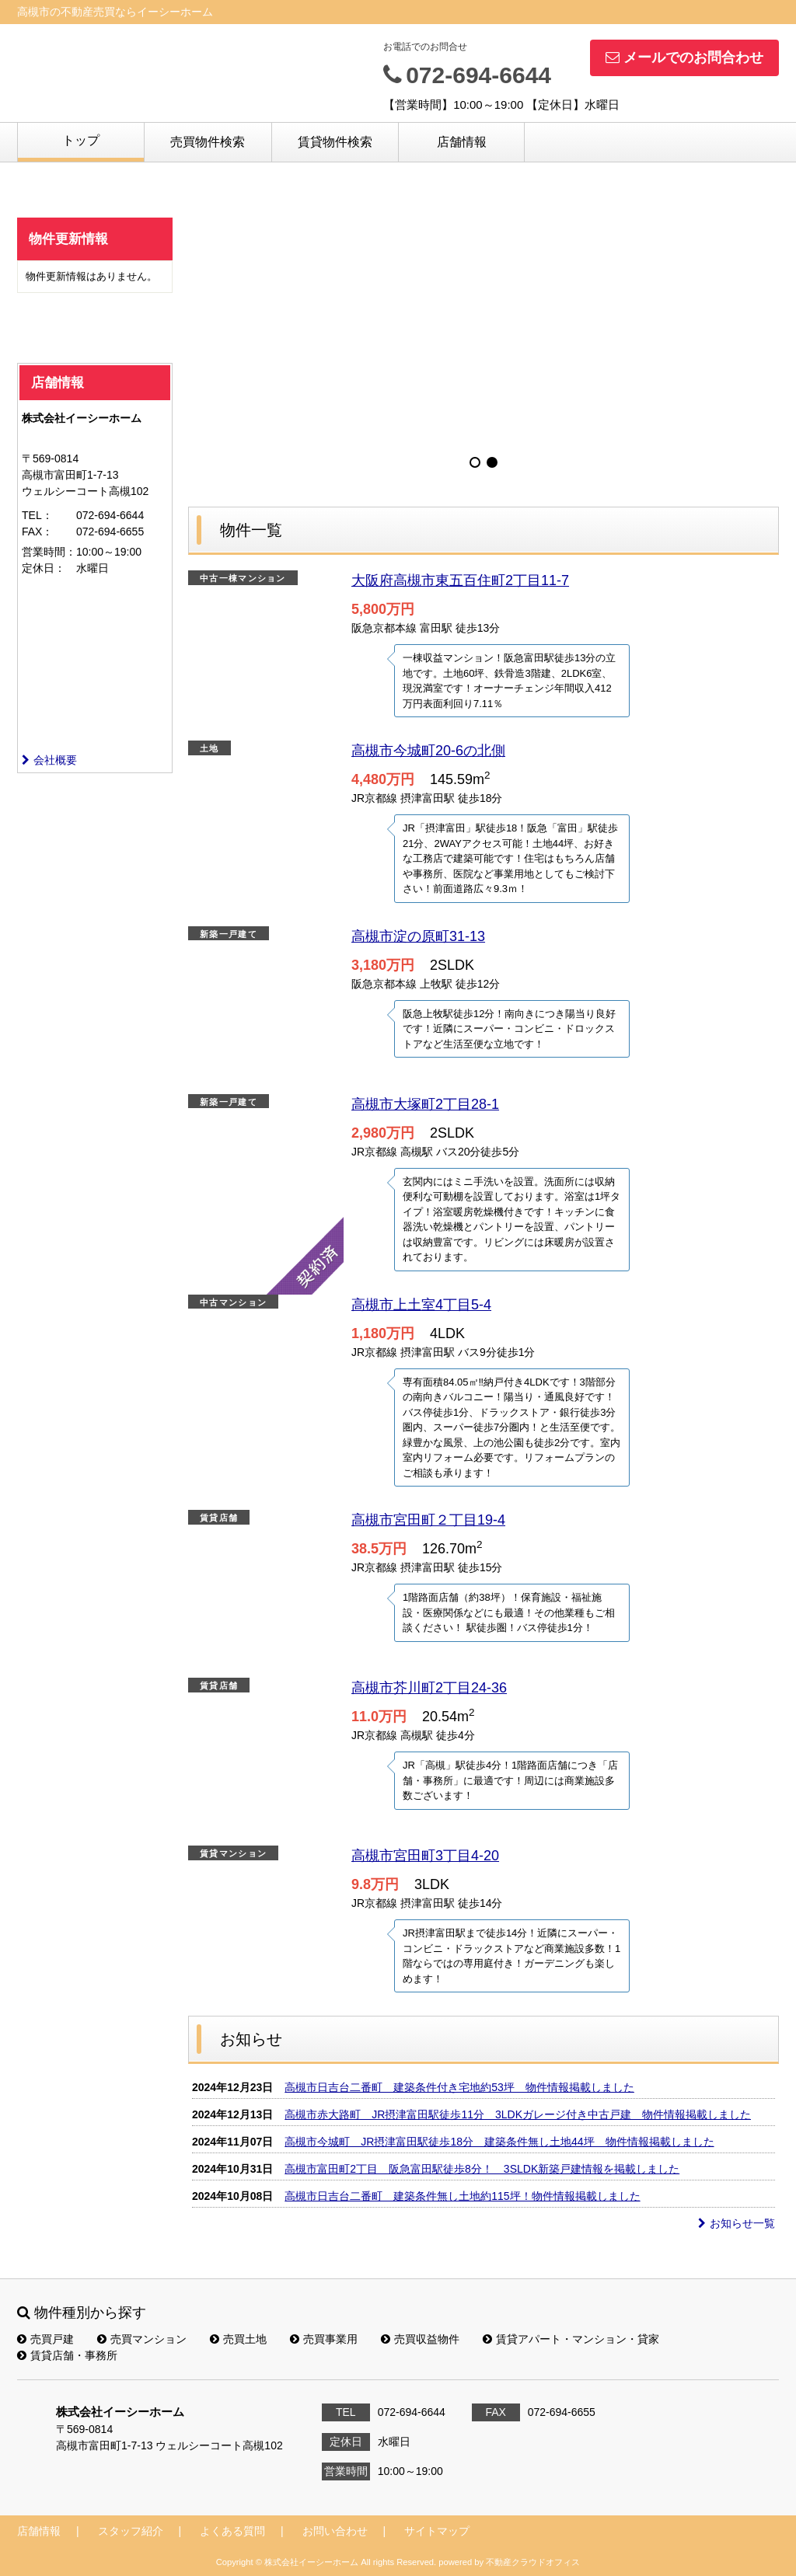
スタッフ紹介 (130, 2531)
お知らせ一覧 (736, 2223)
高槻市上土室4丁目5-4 (421, 1304)
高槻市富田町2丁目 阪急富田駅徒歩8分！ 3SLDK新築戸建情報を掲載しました (482, 2169)
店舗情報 (462, 141)
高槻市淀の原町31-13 (418, 936)
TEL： (37, 515)
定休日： (43, 568)
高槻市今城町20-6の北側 (428, 750)
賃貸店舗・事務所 (67, 2355)
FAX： (37, 531)
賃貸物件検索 (335, 141)
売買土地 (238, 2339)
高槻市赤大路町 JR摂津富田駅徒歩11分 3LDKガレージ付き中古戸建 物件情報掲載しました (518, 2114)
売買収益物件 (420, 2339)
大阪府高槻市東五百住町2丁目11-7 (460, 580)
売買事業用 (324, 2339)
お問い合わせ (335, 2531)
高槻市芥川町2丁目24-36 (429, 1688)
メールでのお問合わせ (684, 57)
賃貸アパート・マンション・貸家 (571, 2339)
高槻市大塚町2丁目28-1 (425, 1104)
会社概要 (49, 760)
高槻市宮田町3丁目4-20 (425, 1855)
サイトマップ (437, 2531)
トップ (81, 140)
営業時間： (49, 552)
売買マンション (142, 2339)
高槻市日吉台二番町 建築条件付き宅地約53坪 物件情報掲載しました (459, 2087)
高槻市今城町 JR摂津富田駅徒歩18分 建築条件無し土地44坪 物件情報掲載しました (499, 2141)
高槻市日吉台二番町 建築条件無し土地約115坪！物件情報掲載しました (462, 2196)
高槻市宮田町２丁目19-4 (428, 1520)
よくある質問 (232, 2531)
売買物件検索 (207, 141)
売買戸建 (45, 2339)
